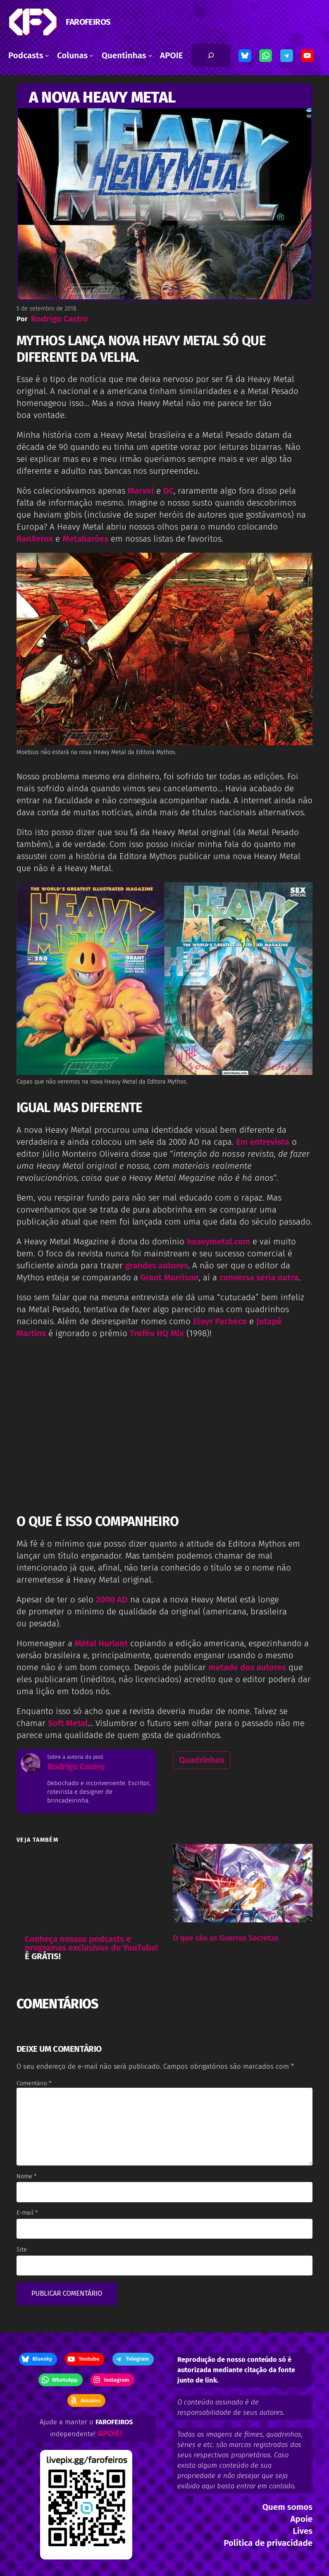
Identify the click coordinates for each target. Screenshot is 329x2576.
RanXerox (35, 539)
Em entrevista (262, 1142)
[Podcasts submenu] (47, 55)
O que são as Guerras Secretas (226, 1938)
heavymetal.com (218, 1241)
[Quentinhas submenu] (150, 55)
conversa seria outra (258, 1277)
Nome (26, 2176)
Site (22, 2249)
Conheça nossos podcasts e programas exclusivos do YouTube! (91, 1943)
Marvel (141, 491)
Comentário (34, 2083)
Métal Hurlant (101, 1643)
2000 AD (112, 1599)
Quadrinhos (201, 1760)
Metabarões (85, 539)
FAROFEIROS (88, 22)
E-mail (27, 2212)
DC (168, 491)
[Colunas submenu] (91, 55)
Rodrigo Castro (59, 319)
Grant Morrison (170, 1277)
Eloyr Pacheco (220, 1321)
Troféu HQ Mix (157, 1333)
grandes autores (156, 1265)
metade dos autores (247, 1667)
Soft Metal (68, 1723)
